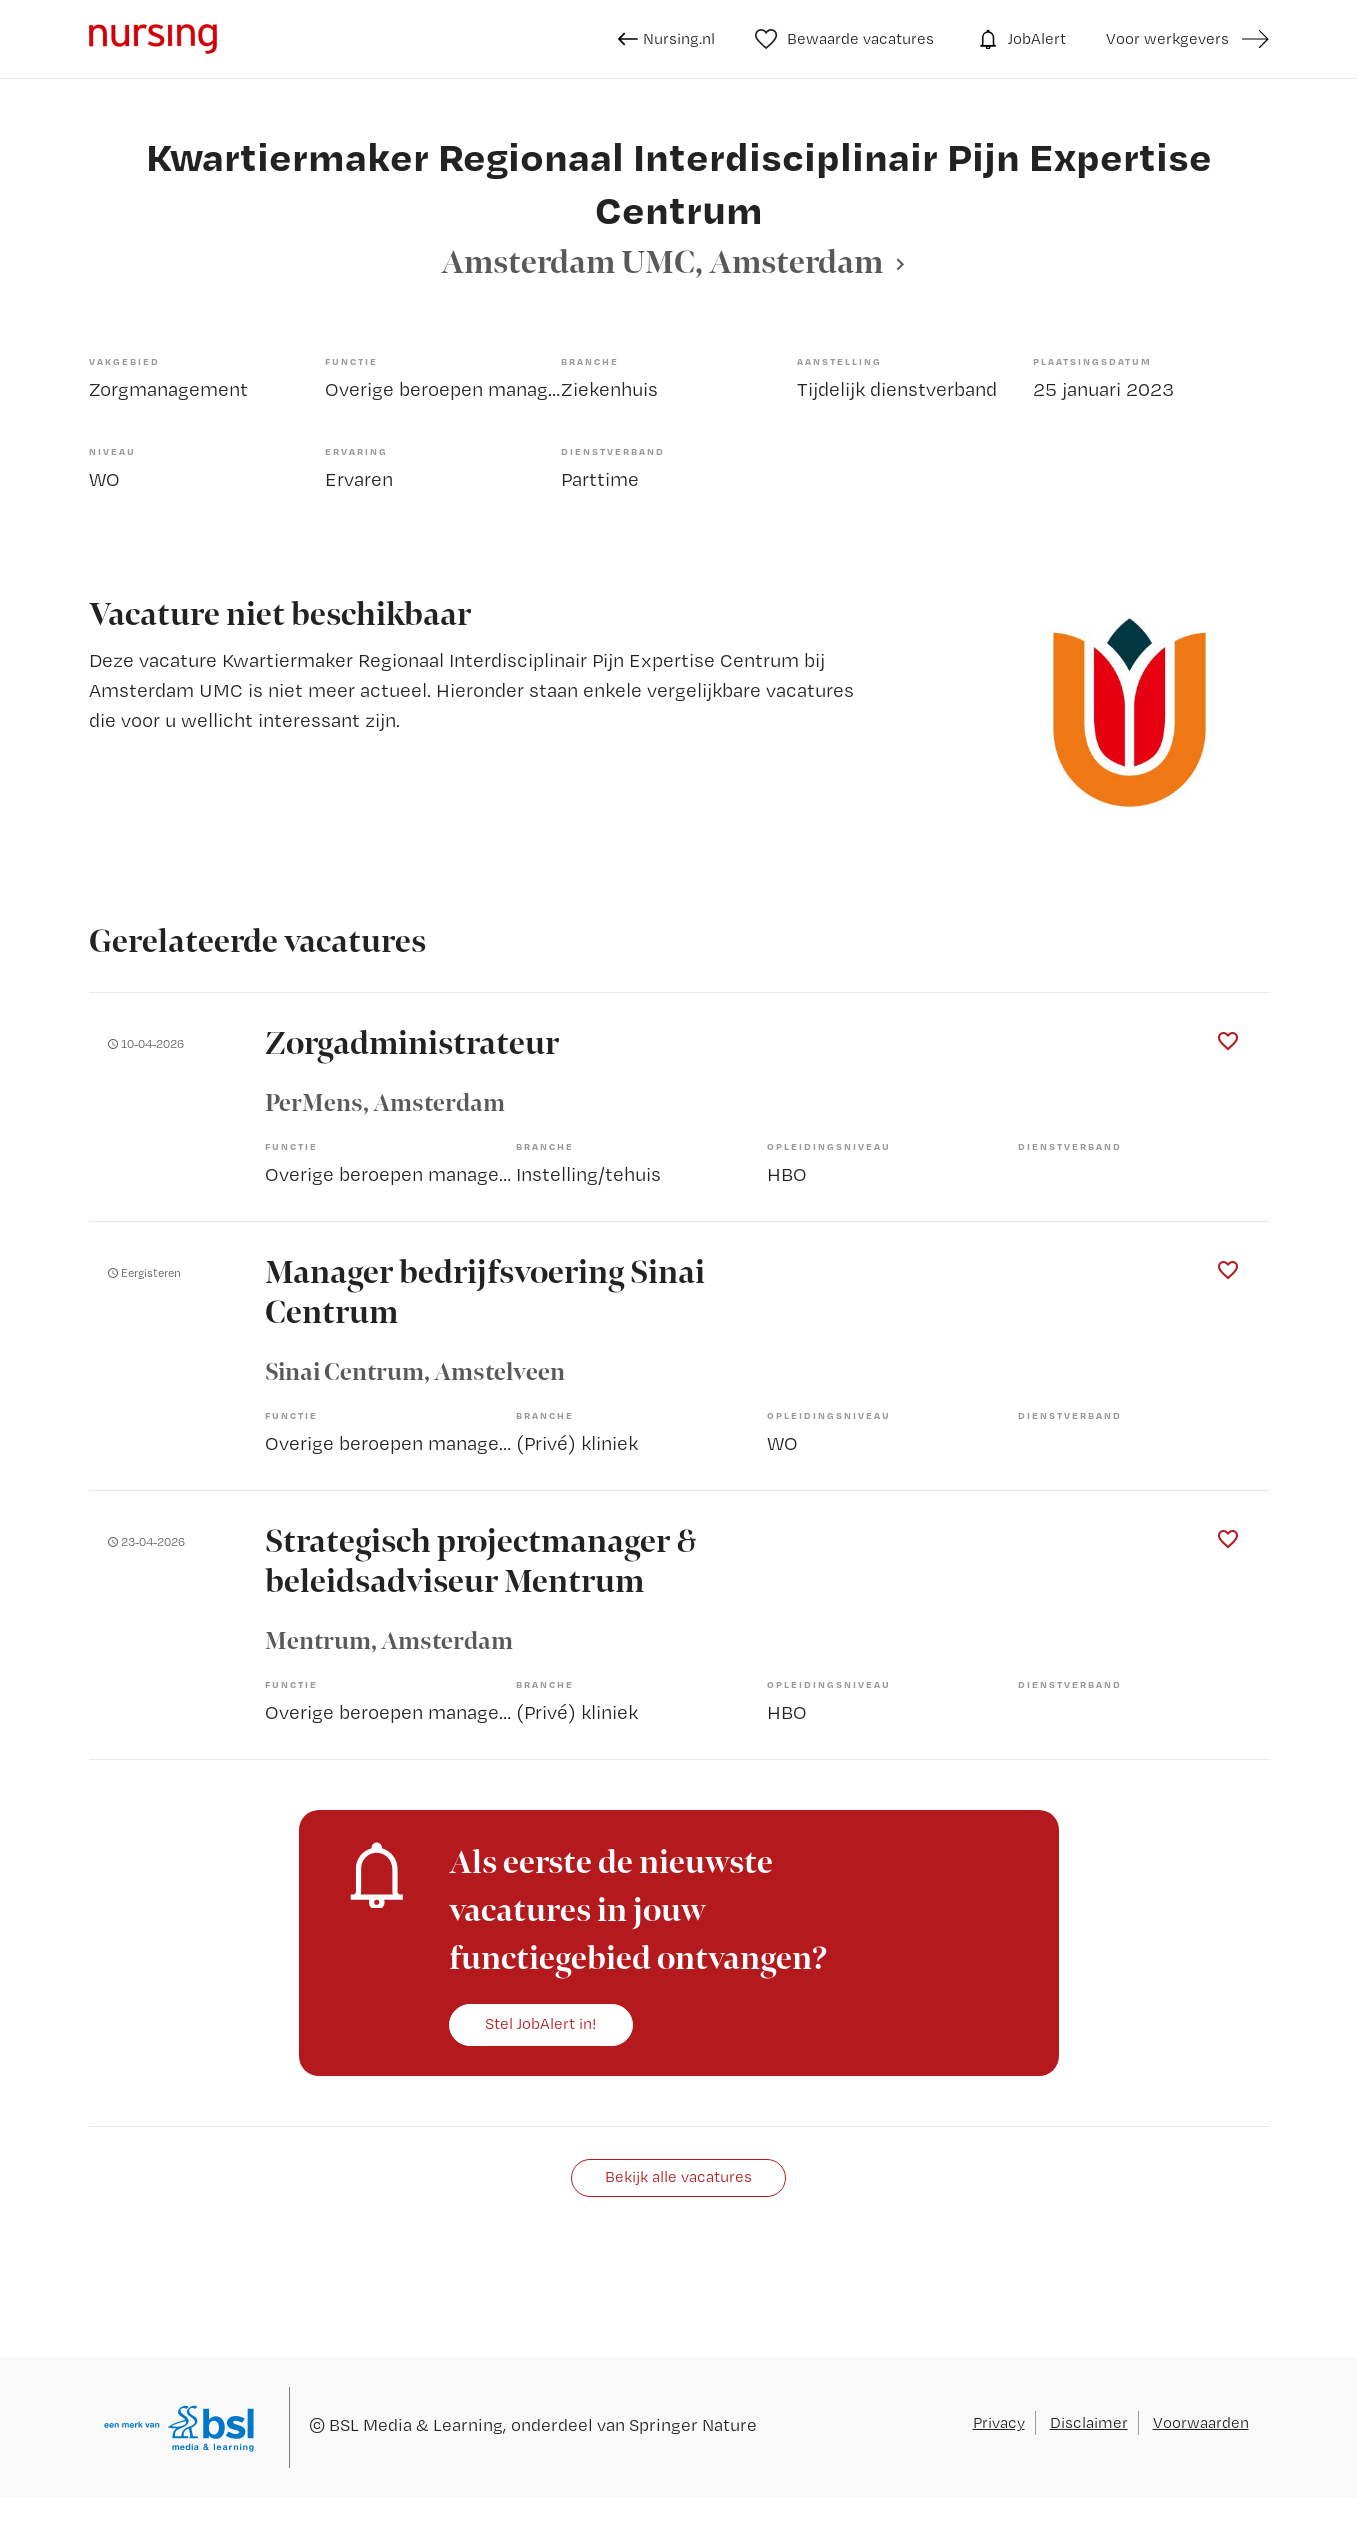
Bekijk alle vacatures (678, 2176)
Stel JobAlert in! (541, 2023)
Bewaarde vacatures (844, 39)
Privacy (999, 2422)
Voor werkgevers (1167, 38)
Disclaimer (1089, 2422)
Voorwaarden (1201, 2422)
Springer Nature (693, 2424)
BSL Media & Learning (416, 2424)
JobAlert (1020, 39)
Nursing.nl (666, 39)
